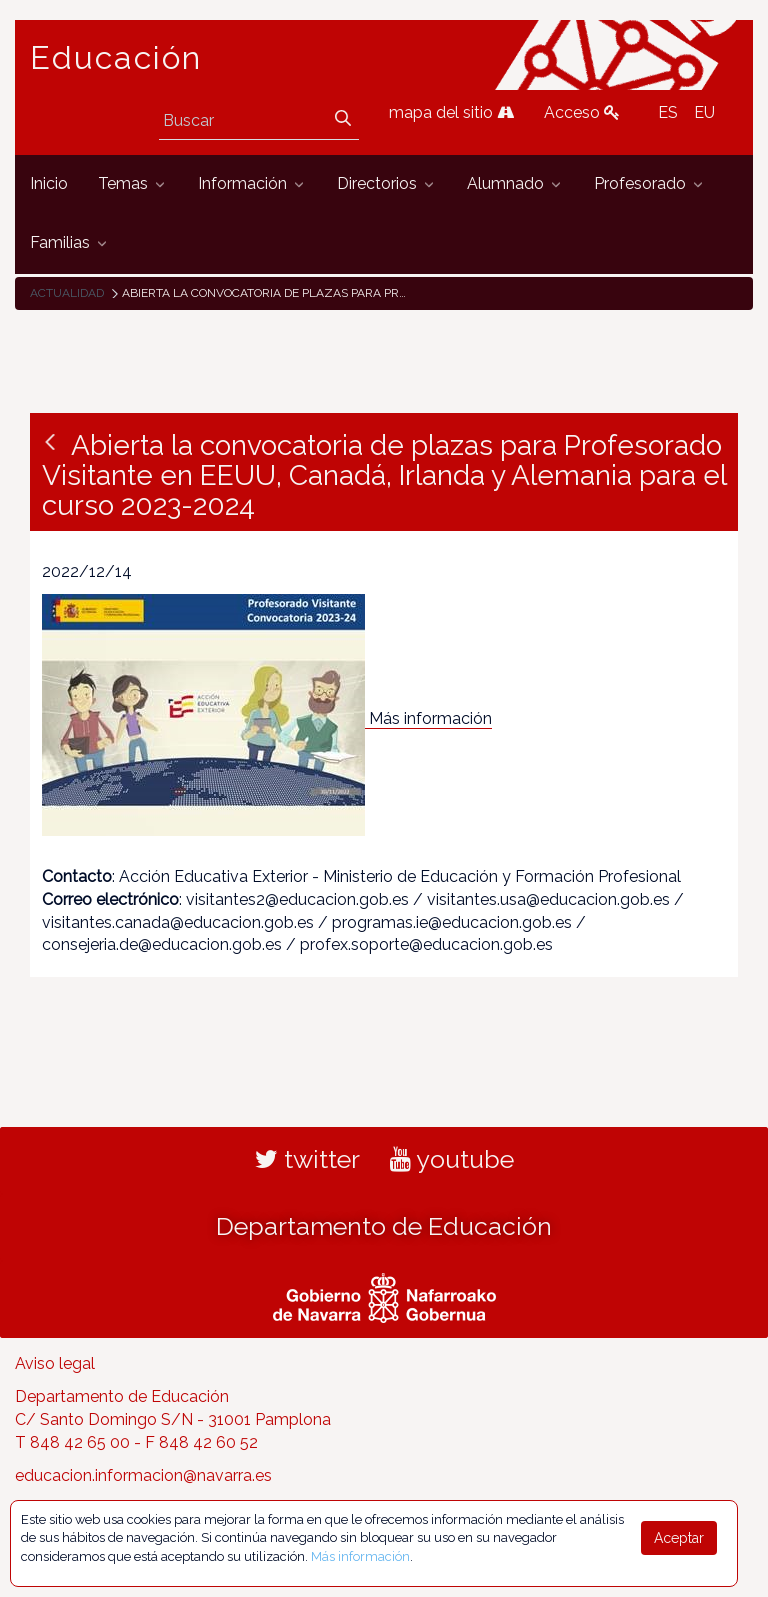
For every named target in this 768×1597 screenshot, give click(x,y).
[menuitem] (49, 184)
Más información (430, 718)
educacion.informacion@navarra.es (143, 1475)
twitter (307, 1159)
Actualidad (67, 293)
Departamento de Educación (384, 1226)
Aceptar (679, 1538)
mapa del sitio (451, 112)
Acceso (582, 112)
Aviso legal (55, 1363)
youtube (452, 1159)
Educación (116, 58)
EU (704, 112)
